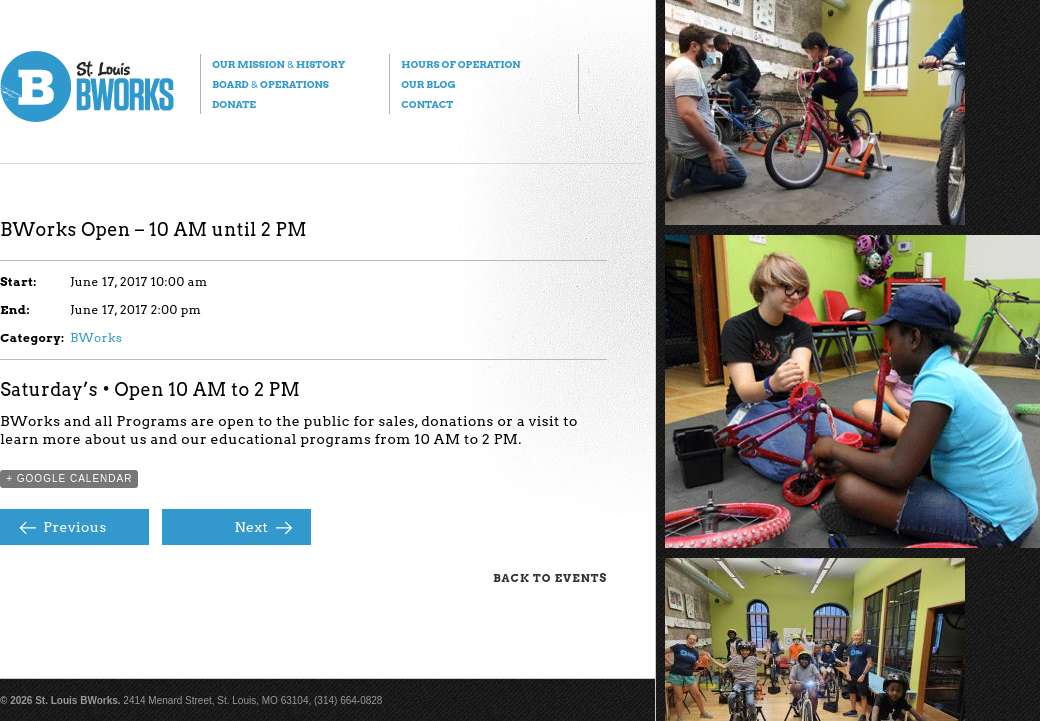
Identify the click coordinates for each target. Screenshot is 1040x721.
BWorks (96, 337)
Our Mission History (278, 64)
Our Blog (428, 84)
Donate (234, 104)
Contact (427, 104)
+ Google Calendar (69, 478)
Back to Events (550, 578)
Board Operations (270, 84)
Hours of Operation (460, 64)
